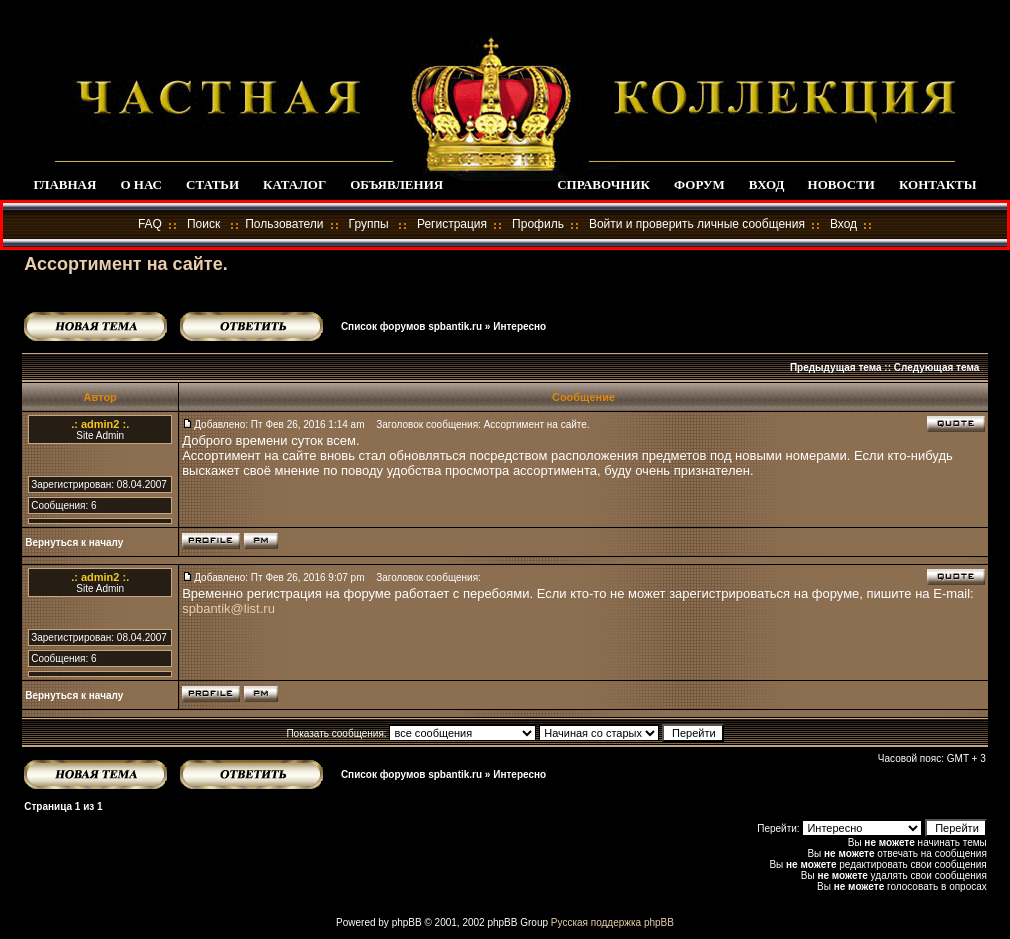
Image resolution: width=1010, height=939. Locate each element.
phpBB (407, 922)
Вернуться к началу (74, 542)
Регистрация (452, 224)
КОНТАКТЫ (938, 184)
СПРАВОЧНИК (603, 184)
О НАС (141, 184)
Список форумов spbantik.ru (411, 326)
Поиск (203, 224)
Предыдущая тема (836, 367)
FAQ (150, 224)
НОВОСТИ (841, 184)
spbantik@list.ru (228, 608)
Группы (369, 224)
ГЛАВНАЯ (64, 184)
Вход (843, 224)
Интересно (519, 326)
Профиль (538, 224)
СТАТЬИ (212, 184)
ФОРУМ (699, 184)
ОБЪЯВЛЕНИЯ (396, 184)
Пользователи (284, 224)
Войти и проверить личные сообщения (697, 224)
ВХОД (766, 184)
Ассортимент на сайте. (125, 264)
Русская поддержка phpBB (612, 922)
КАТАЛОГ (294, 184)
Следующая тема (936, 367)
